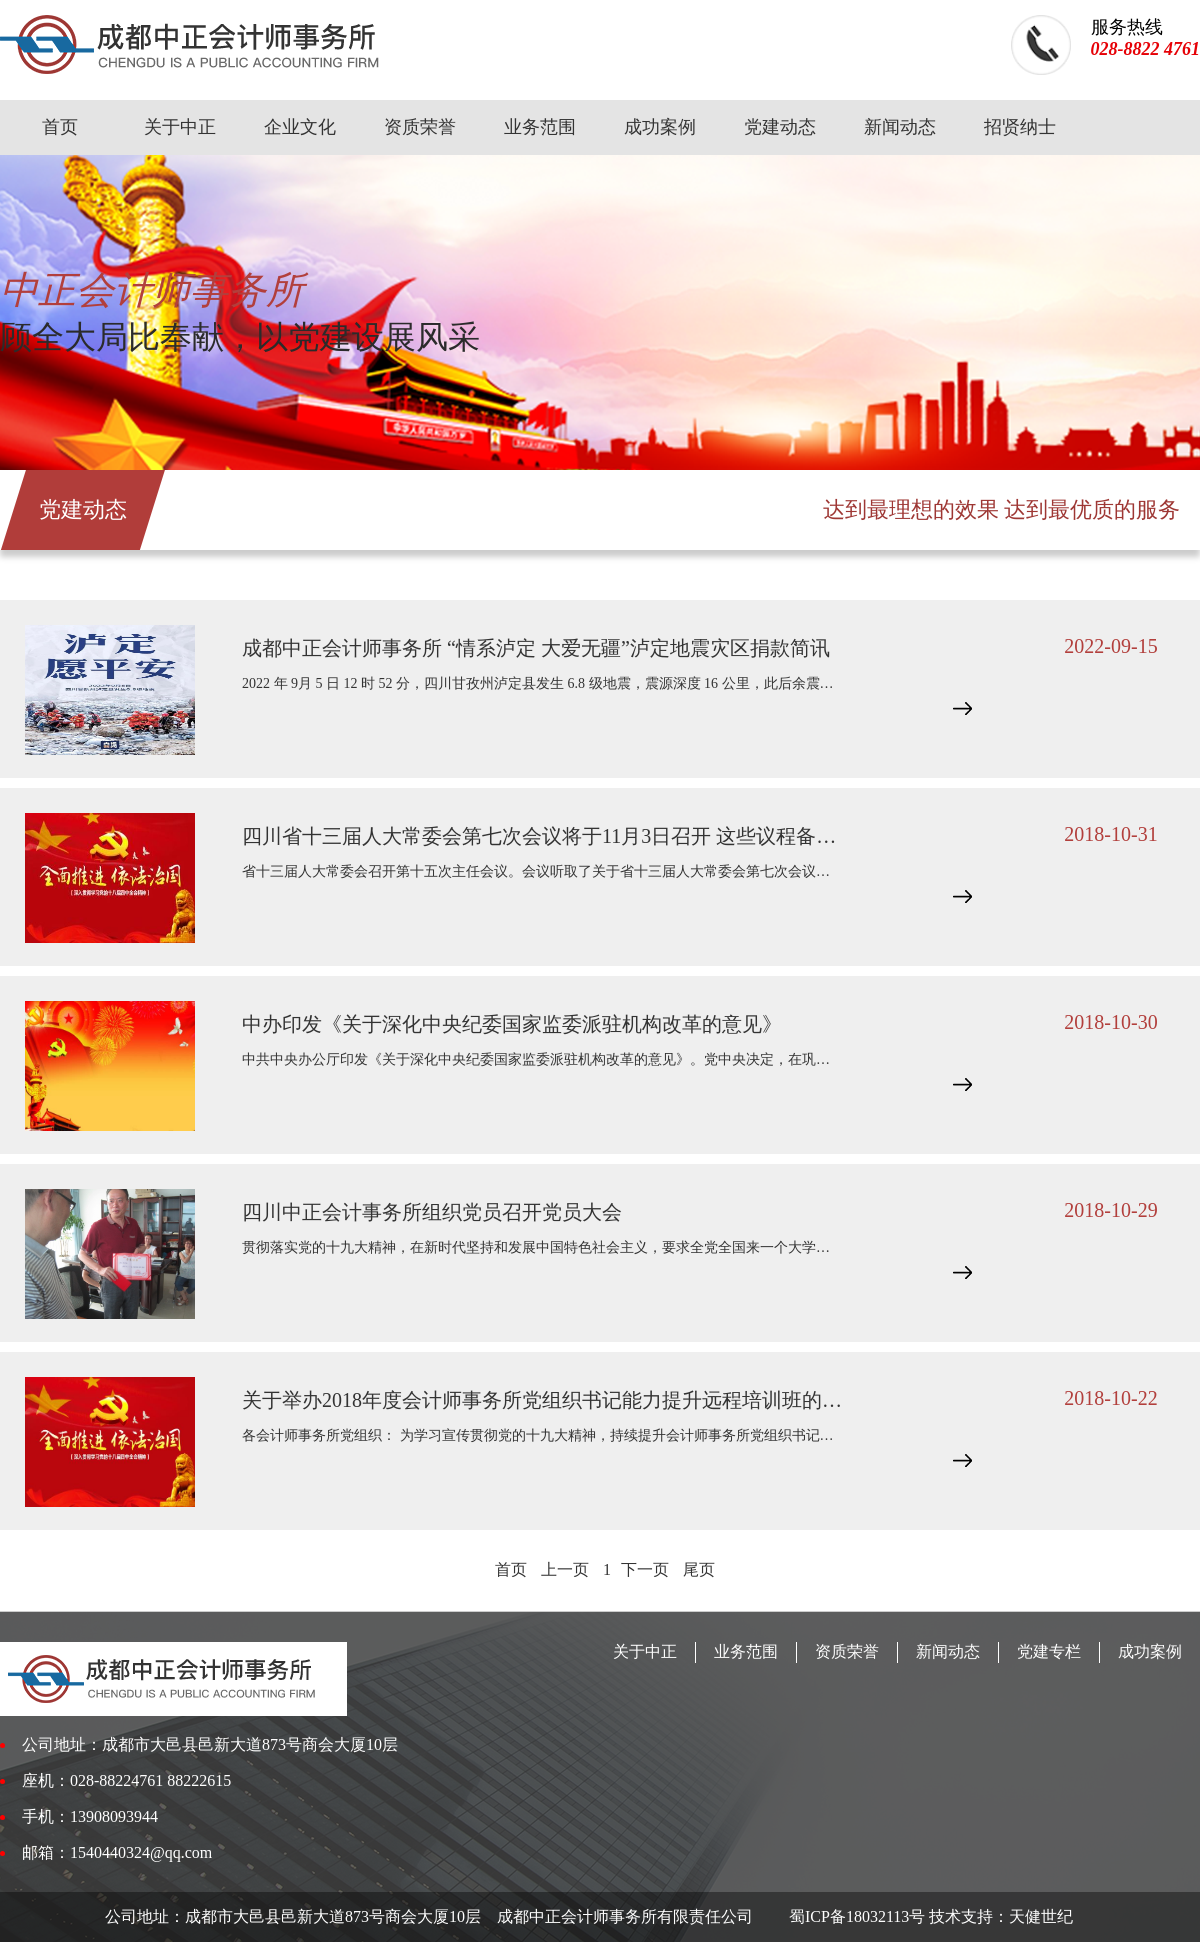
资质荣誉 (420, 127)
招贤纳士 (1020, 127)
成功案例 (660, 127)
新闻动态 (900, 127)
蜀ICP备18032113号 (855, 1916)
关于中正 (180, 127)
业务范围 (540, 127)
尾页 (699, 1569)
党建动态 (780, 127)
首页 (60, 127)
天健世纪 (1041, 1916)
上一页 (565, 1569)
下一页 (647, 1569)
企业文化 (300, 127)
